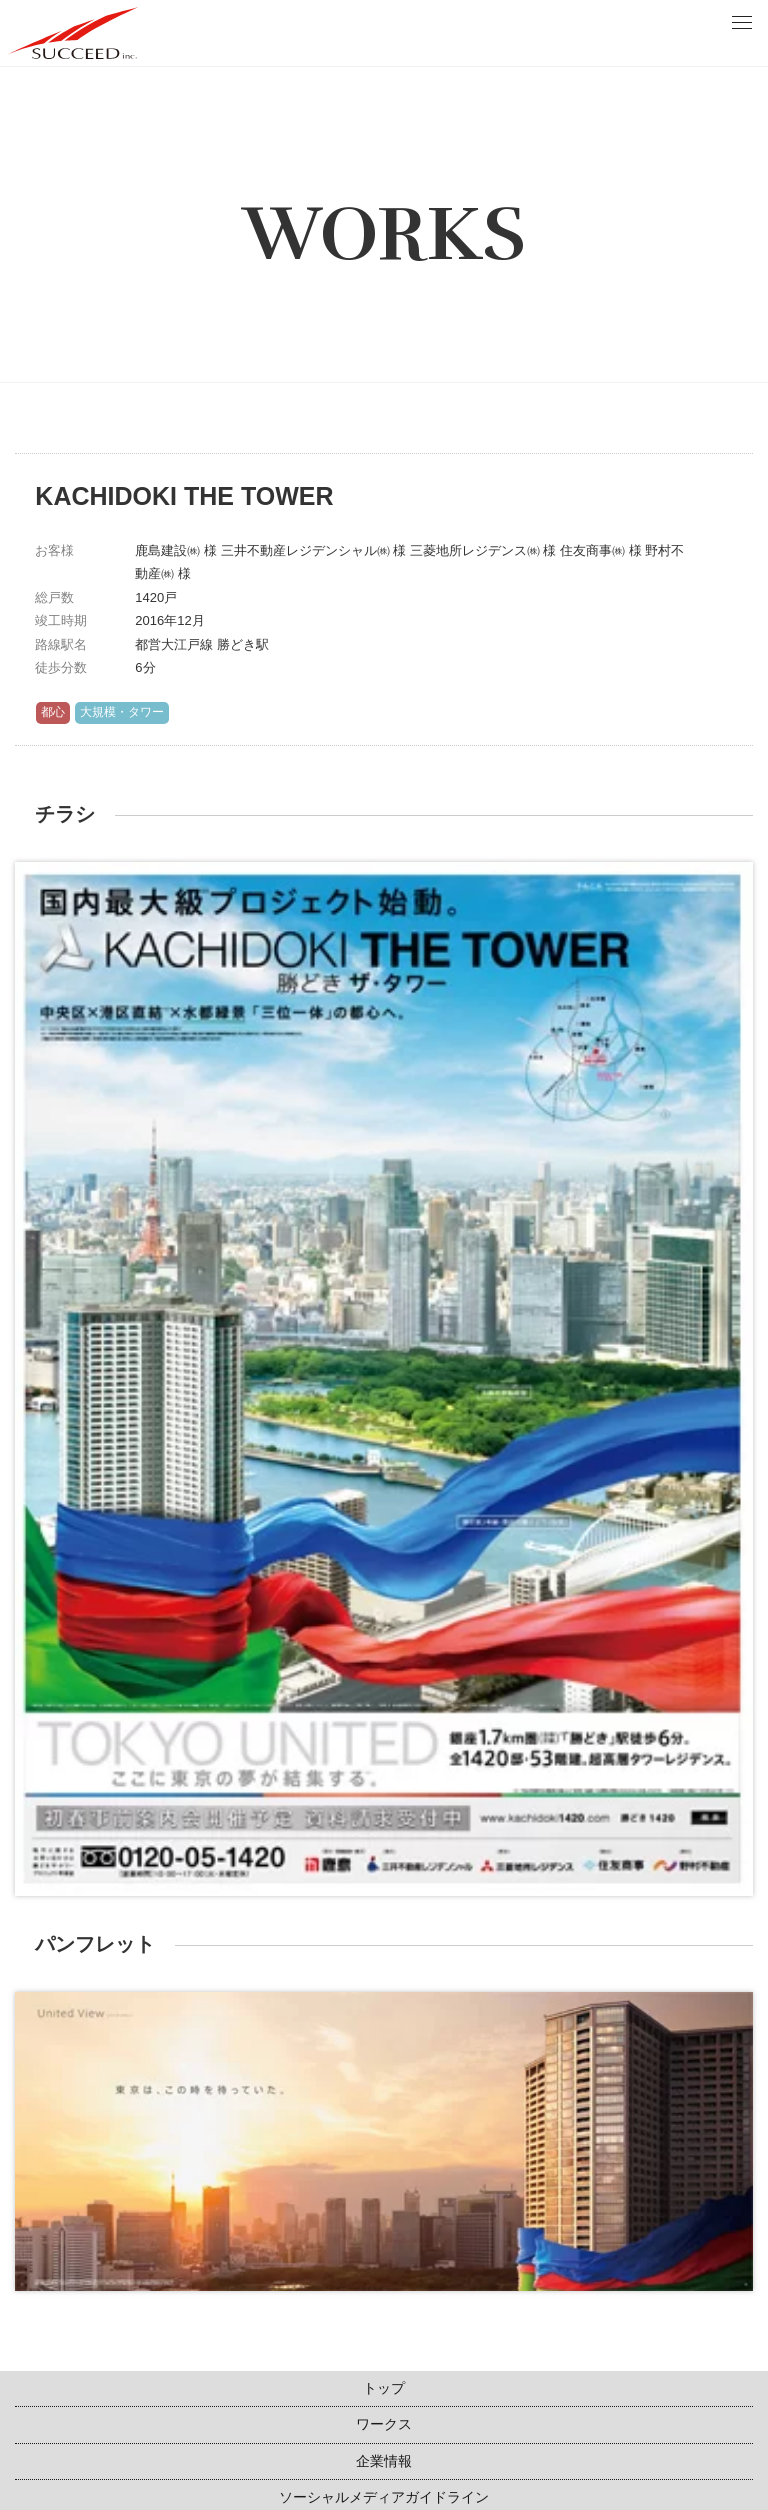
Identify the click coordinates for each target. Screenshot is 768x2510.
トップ (384, 2388)
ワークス (384, 2424)
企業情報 (384, 2461)
